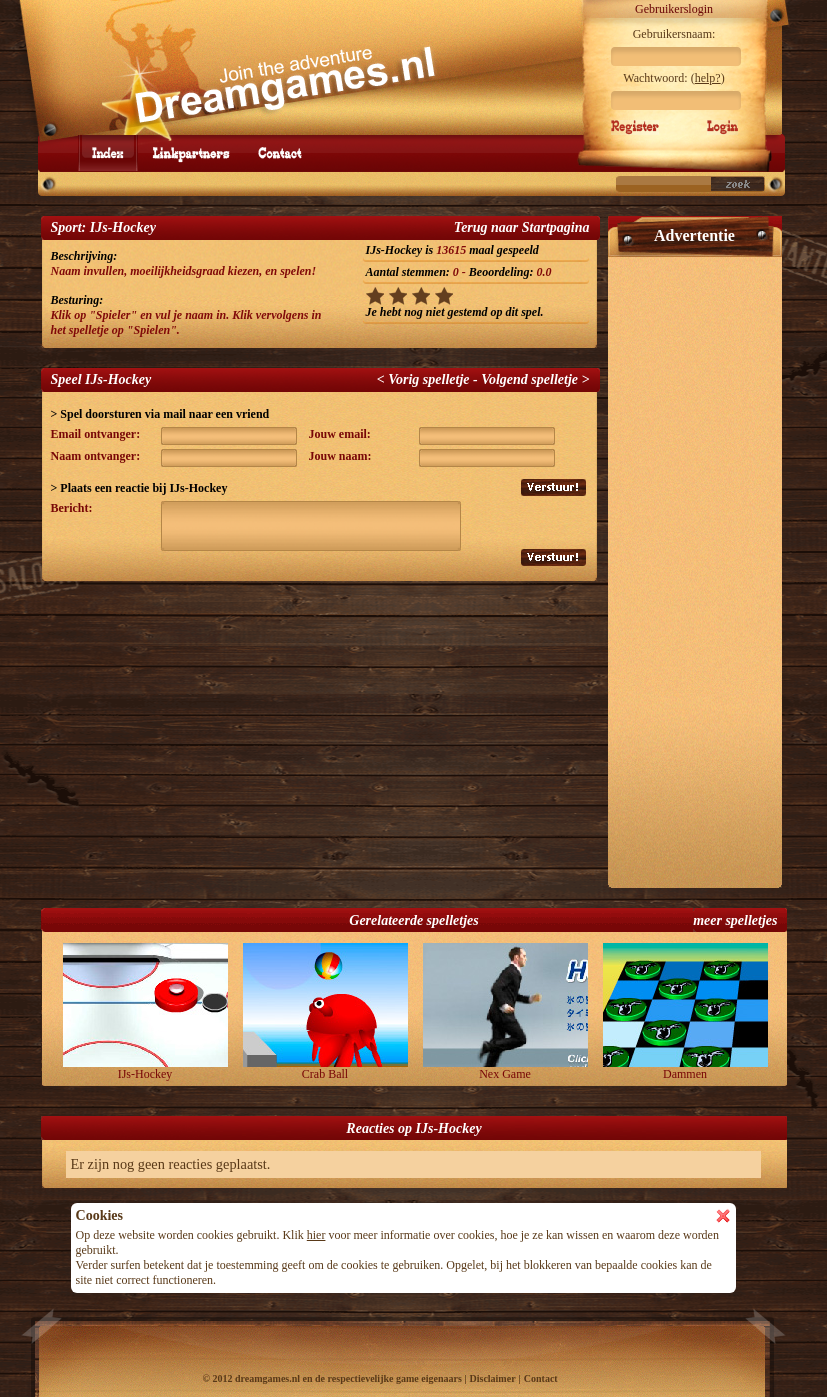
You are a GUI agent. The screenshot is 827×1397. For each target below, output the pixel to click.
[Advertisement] (695, 564)
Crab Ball (325, 1012)
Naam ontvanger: (96, 456)
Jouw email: (340, 434)
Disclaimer (492, 1378)
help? (708, 78)
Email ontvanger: (96, 434)
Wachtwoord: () (673, 78)
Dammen (685, 1012)
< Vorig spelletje (423, 379)
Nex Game (505, 1012)
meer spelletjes (735, 920)
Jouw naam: (340, 456)
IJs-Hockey (145, 1012)
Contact (541, 1378)
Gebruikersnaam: (674, 34)
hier (316, 1235)
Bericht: (72, 508)
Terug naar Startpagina (522, 227)
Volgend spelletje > (535, 379)
